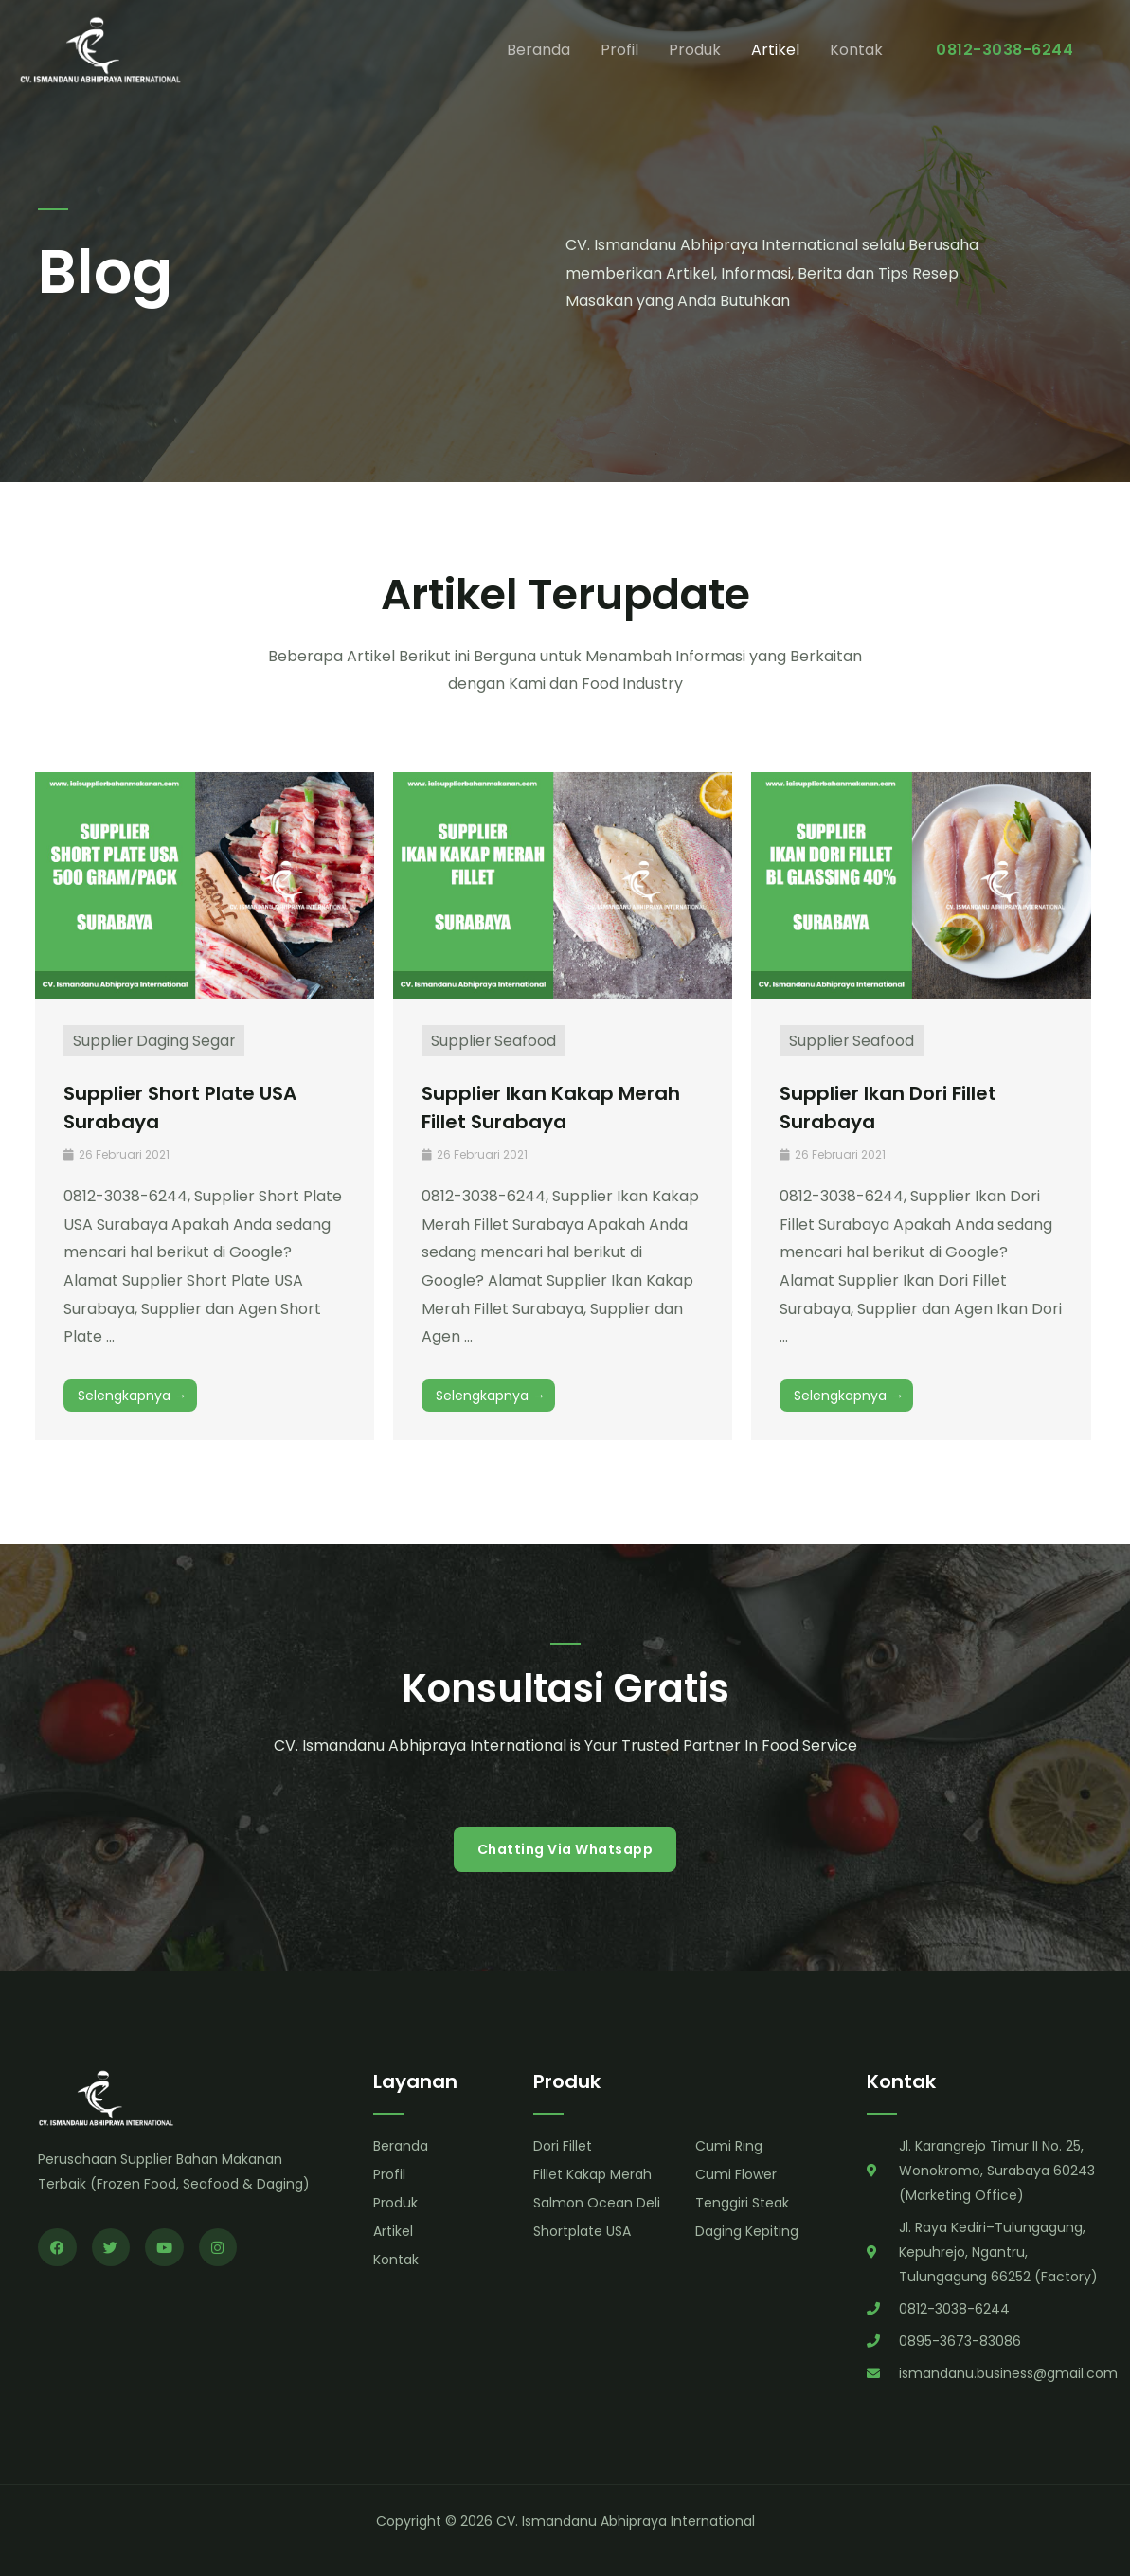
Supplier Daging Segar (155, 1041)
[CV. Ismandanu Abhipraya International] (104, 51)
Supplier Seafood (494, 1041)
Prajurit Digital (29, 2529)
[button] (1004, 52)
